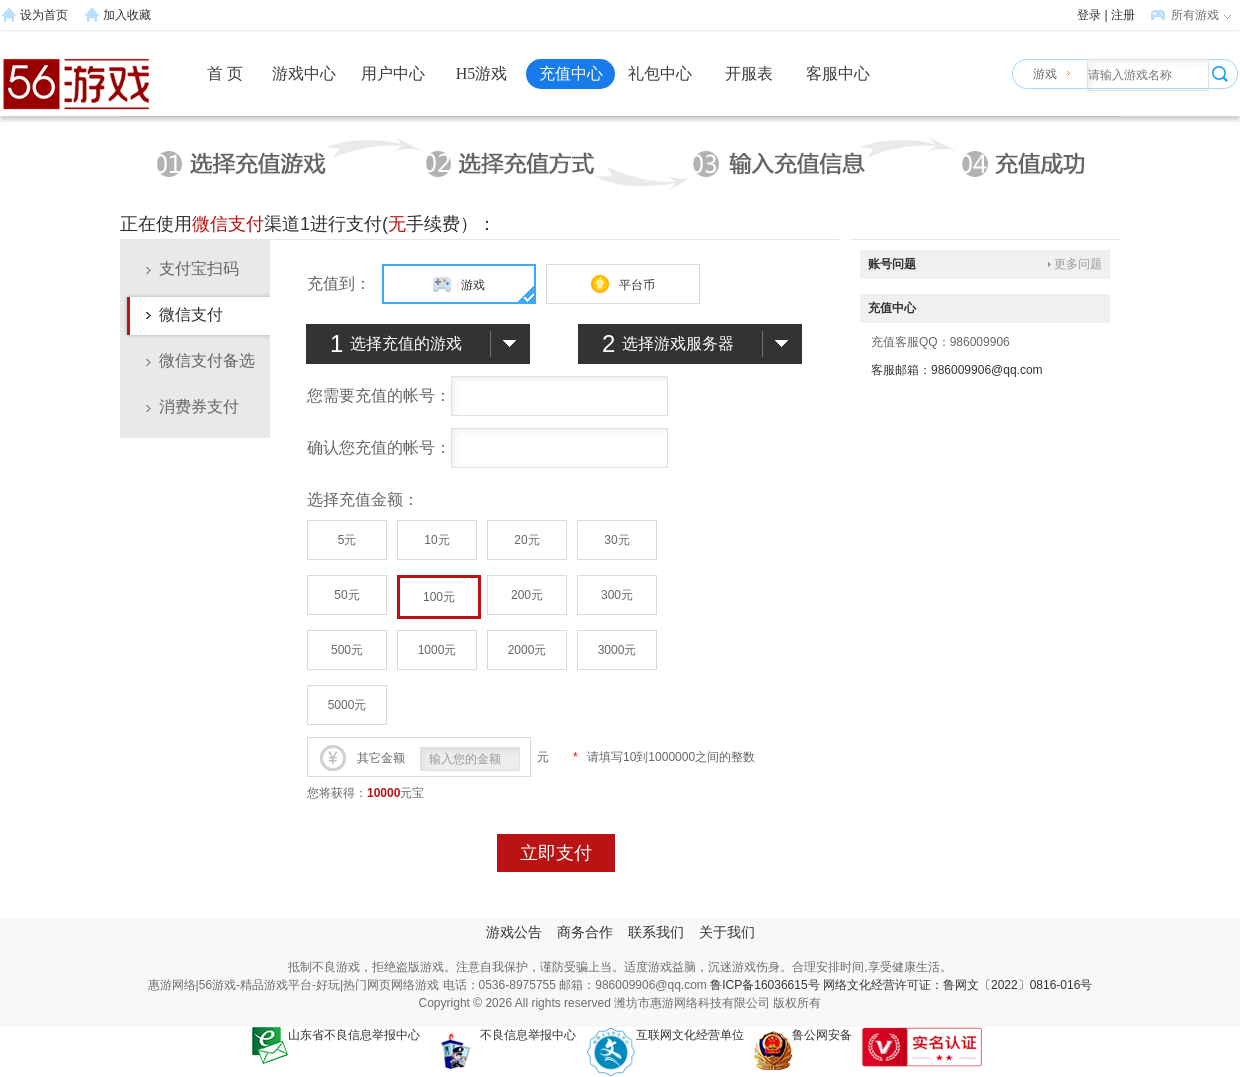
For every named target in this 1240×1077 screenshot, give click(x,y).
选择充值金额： (363, 499)
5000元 (347, 705)
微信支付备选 (207, 360)
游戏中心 (304, 73)
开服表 (749, 73)
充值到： (339, 283)
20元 (526, 540)
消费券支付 (199, 406)
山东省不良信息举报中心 (336, 1035)
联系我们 (656, 932)
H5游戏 (482, 73)
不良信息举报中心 (503, 1035)
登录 (1089, 15)
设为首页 (44, 15)
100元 (439, 597)
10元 (436, 540)
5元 (347, 540)
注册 (1123, 15)
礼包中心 (660, 73)
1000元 (437, 650)
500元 (347, 650)
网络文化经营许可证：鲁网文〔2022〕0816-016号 (957, 985)
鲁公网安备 (803, 1035)
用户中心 (393, 73)
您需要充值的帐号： (379, 395)
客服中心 (838, 73)
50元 (346, 595)
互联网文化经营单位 (665, 1035)
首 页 (225, 73)
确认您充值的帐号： (379, 447)
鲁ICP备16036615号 (764, 985)
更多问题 (1078, 264)
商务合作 (585, 932)
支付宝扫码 (199, 268)
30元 (616, 540)
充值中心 (571, 73)
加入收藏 (127, 15)
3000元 (617, 650)
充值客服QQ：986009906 (940, 342)
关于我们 (727, 932)
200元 (527, 595)
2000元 (527, 650)
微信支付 (191, 314)
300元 (617, 595)
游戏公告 (514, 932)
